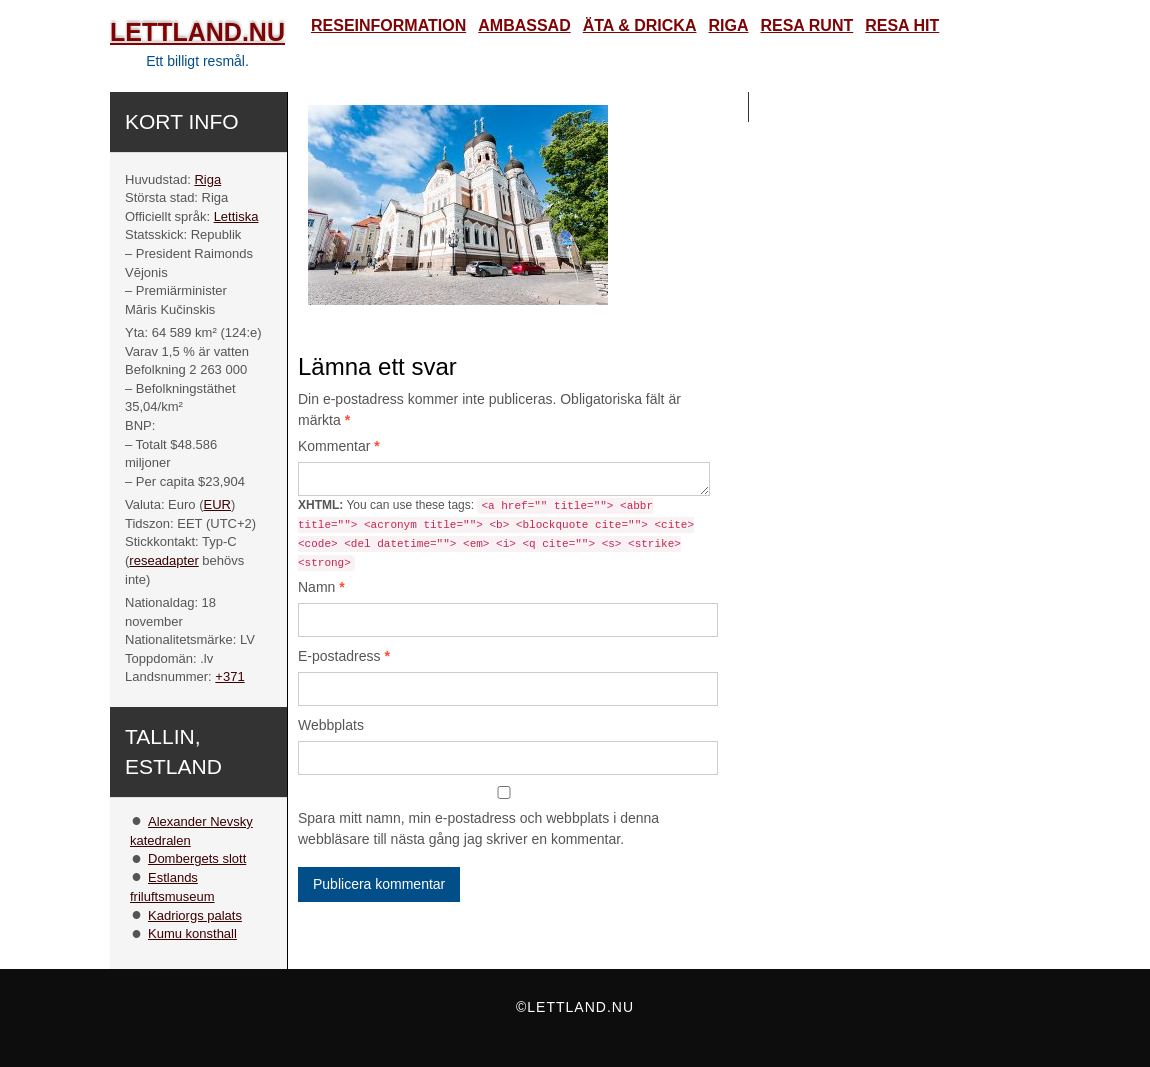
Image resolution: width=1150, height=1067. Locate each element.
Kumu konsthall (192, 933)
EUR (217, 504)
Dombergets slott (197, 858)
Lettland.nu (197, 32)
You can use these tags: (496, 534)
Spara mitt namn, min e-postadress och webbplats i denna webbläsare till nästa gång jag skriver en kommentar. (478, 828)
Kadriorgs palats (195, 915)
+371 (229, 676)
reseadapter (163, 560)
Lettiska (236, 216)
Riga (207, 179)
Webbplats (331, 725)
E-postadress (344, 656)
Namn (321, 587)
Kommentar (339, 446)
